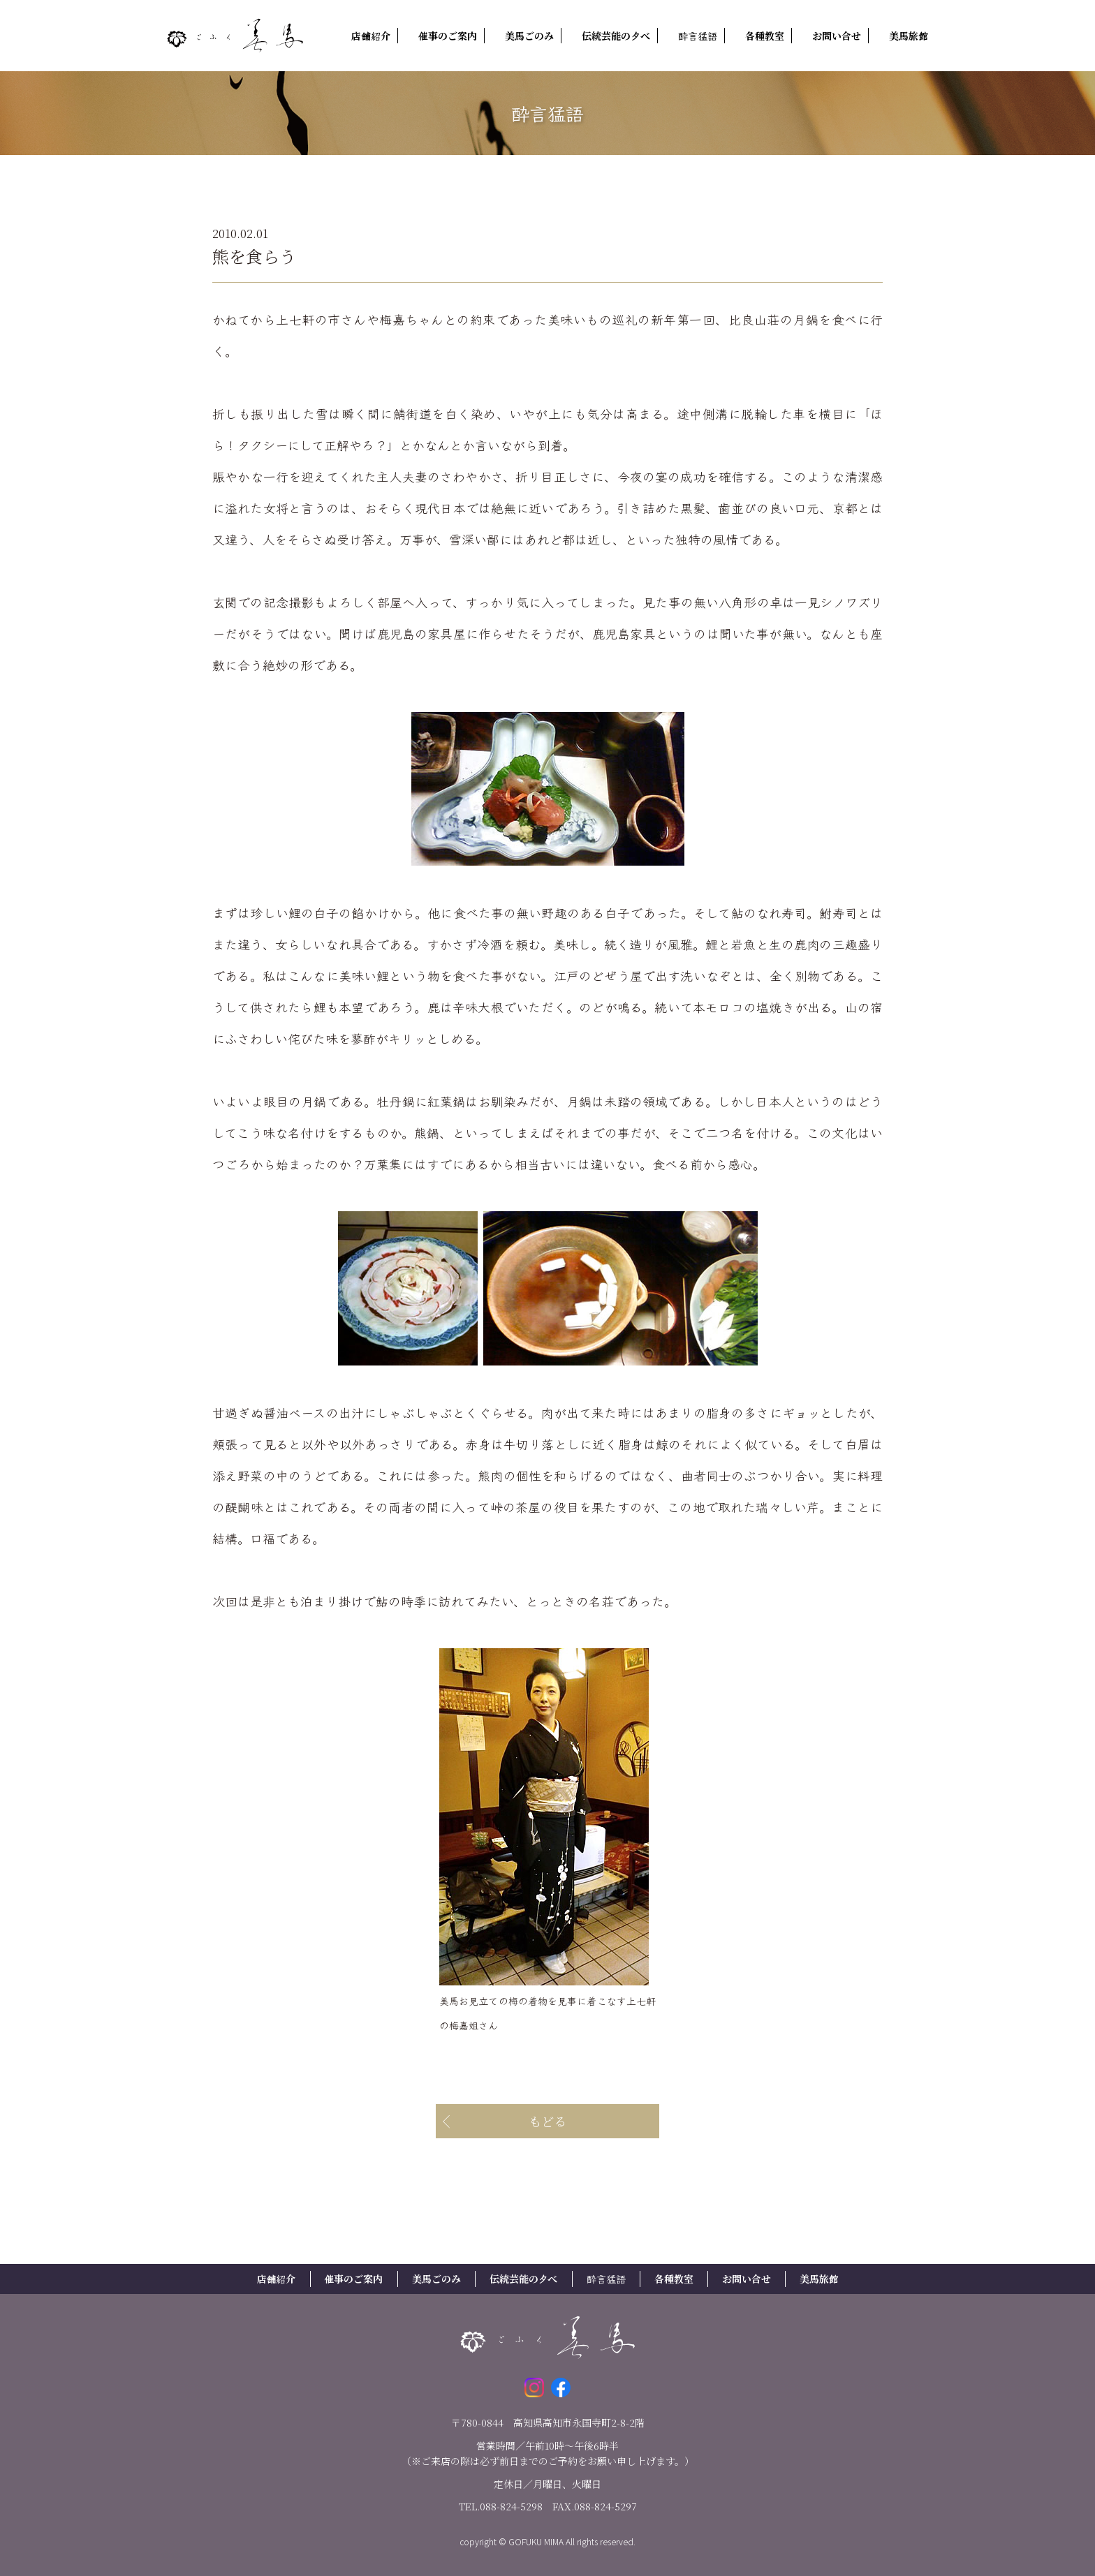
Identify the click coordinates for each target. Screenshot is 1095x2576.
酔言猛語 (697, 36)
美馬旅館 (908, 36)
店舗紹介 (370, 36)
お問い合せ (836, 36)
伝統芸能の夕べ (616, 36)
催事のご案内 (447, 36)
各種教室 (764, 36)
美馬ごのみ (529, 36)
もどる (547, 2121)
